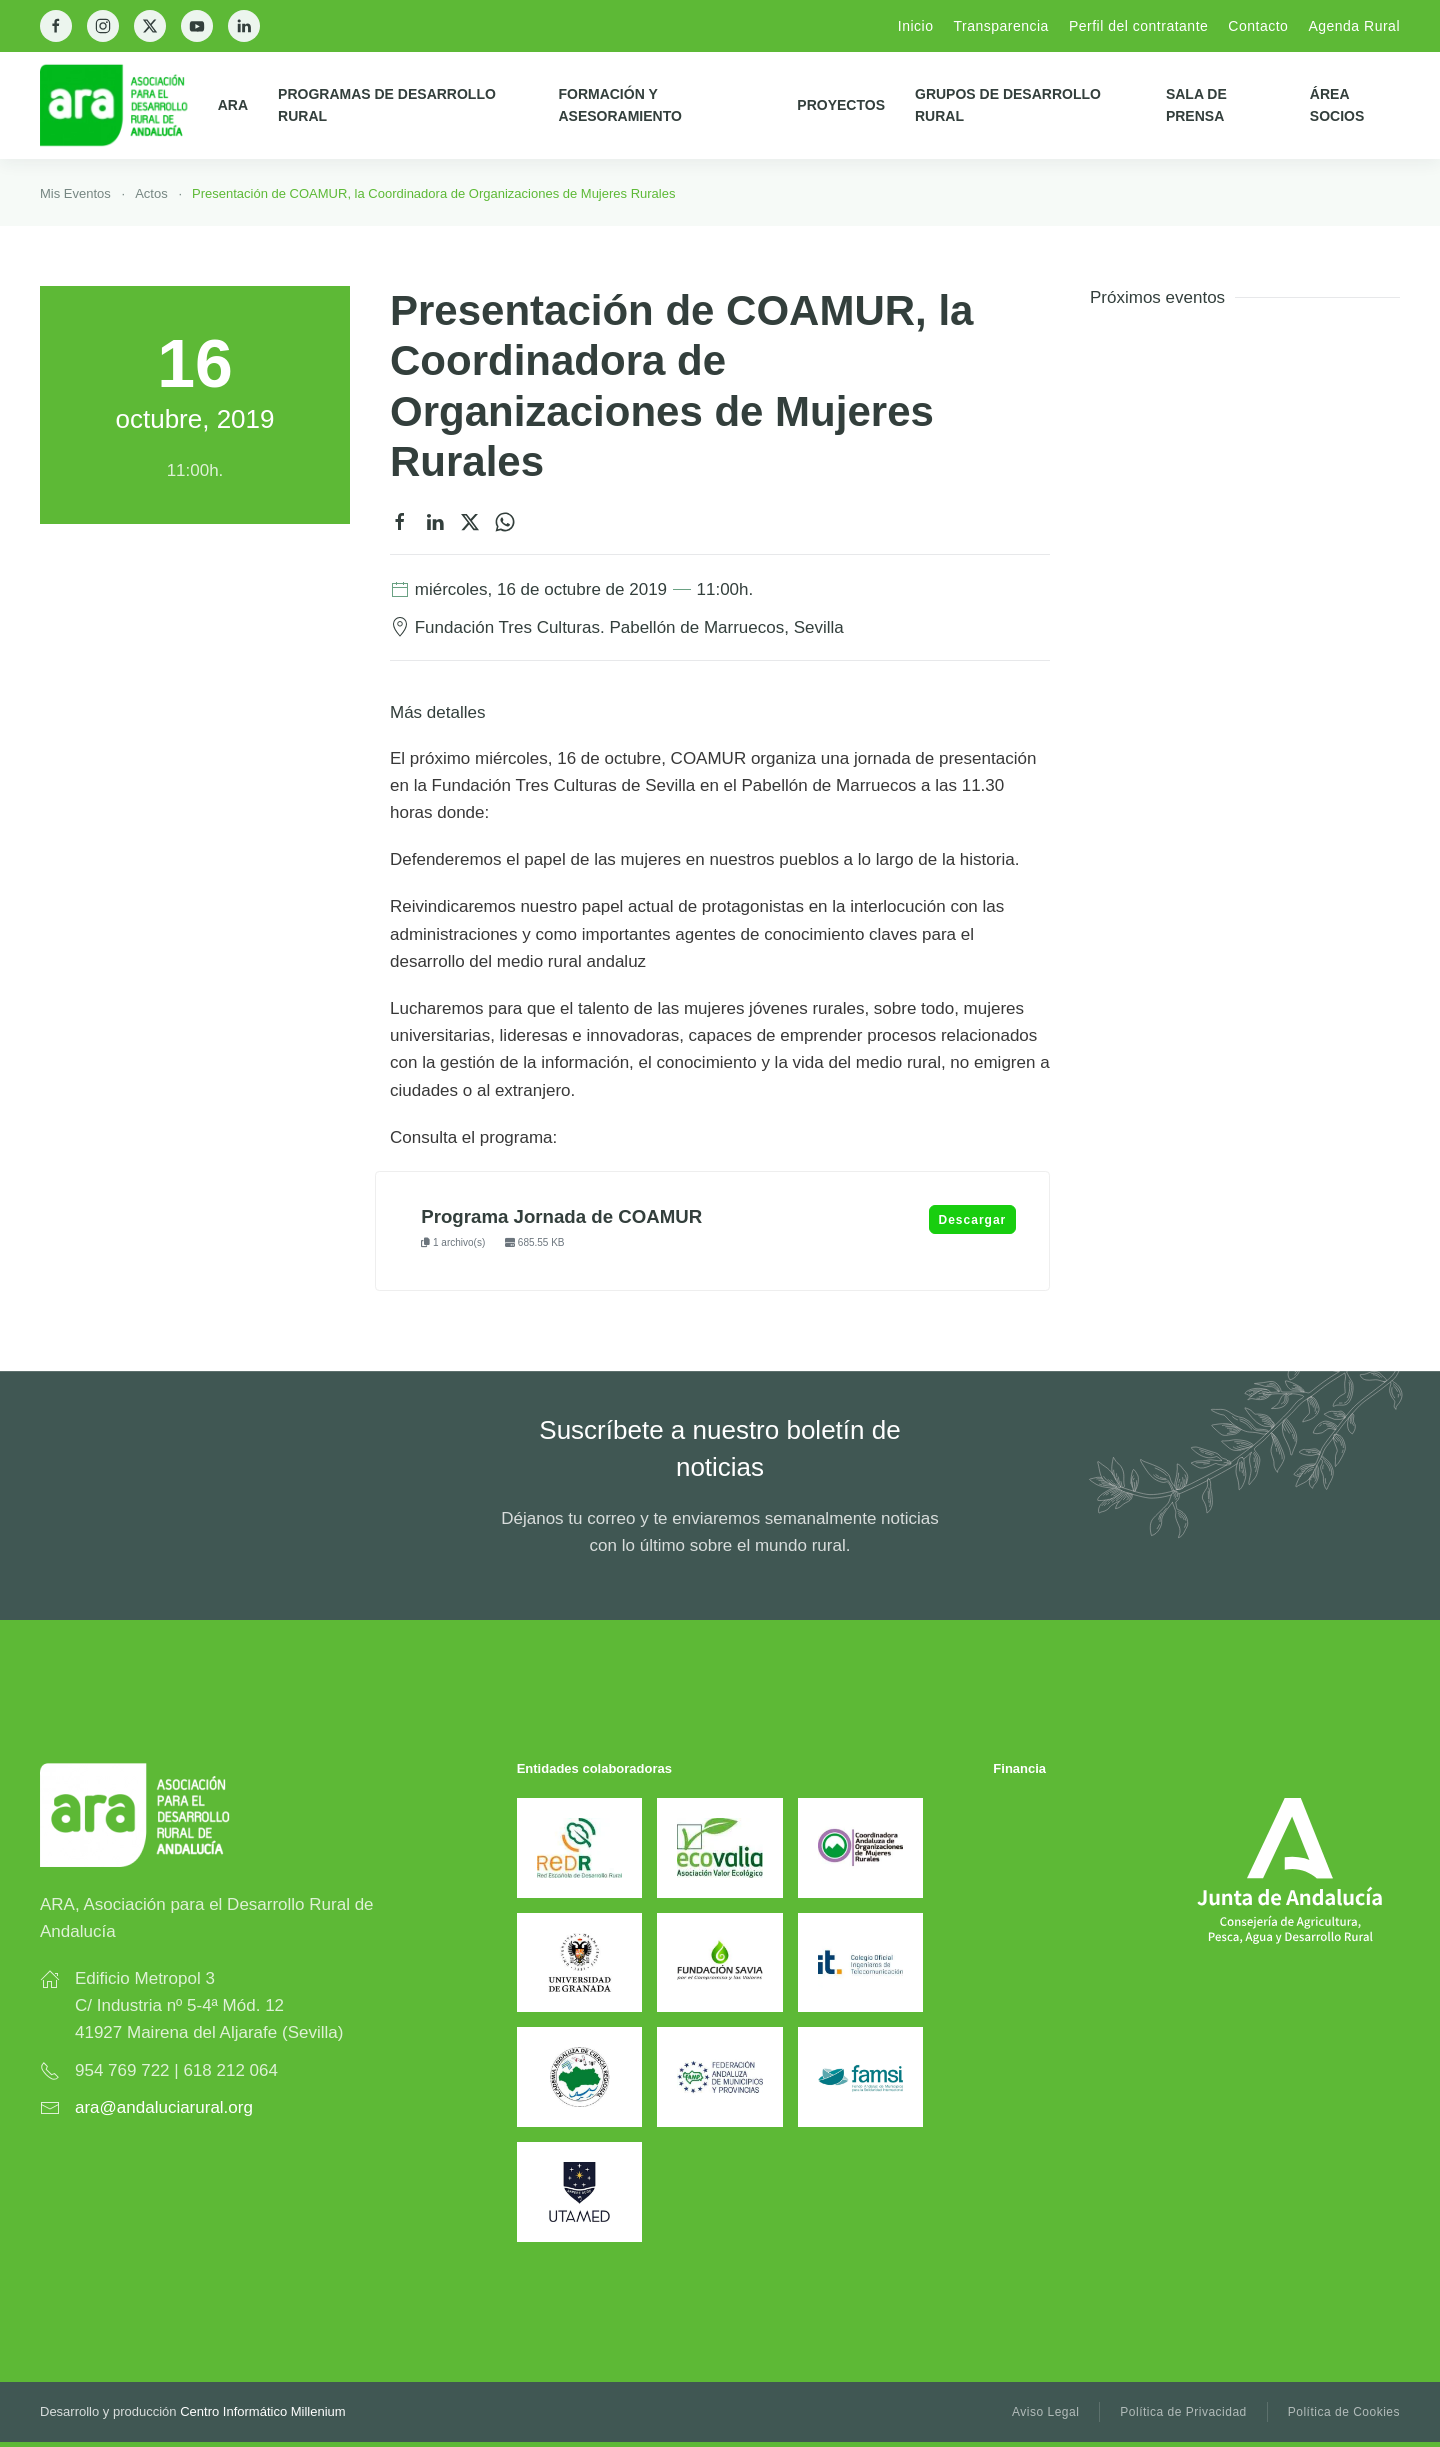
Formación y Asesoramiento (619, 105)
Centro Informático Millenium (262, 2411)
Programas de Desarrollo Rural (387, 105)
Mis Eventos (75, 193)
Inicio (916, 26)
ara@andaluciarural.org (164, 2107)
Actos (151, 193)
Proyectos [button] (841, 105)
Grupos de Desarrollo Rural (1008, 105)
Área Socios (1337, 105)
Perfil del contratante (1138, 26)
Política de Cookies (1344, 2412)
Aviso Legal (1045, 2412)
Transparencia (1000, 26)
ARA (233, 105)
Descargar (973, 1220)
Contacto (1258, 26)
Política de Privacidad (1183, 2412)
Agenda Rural (1354, 26)
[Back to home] (129, 105)
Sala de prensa (1196, 105)
